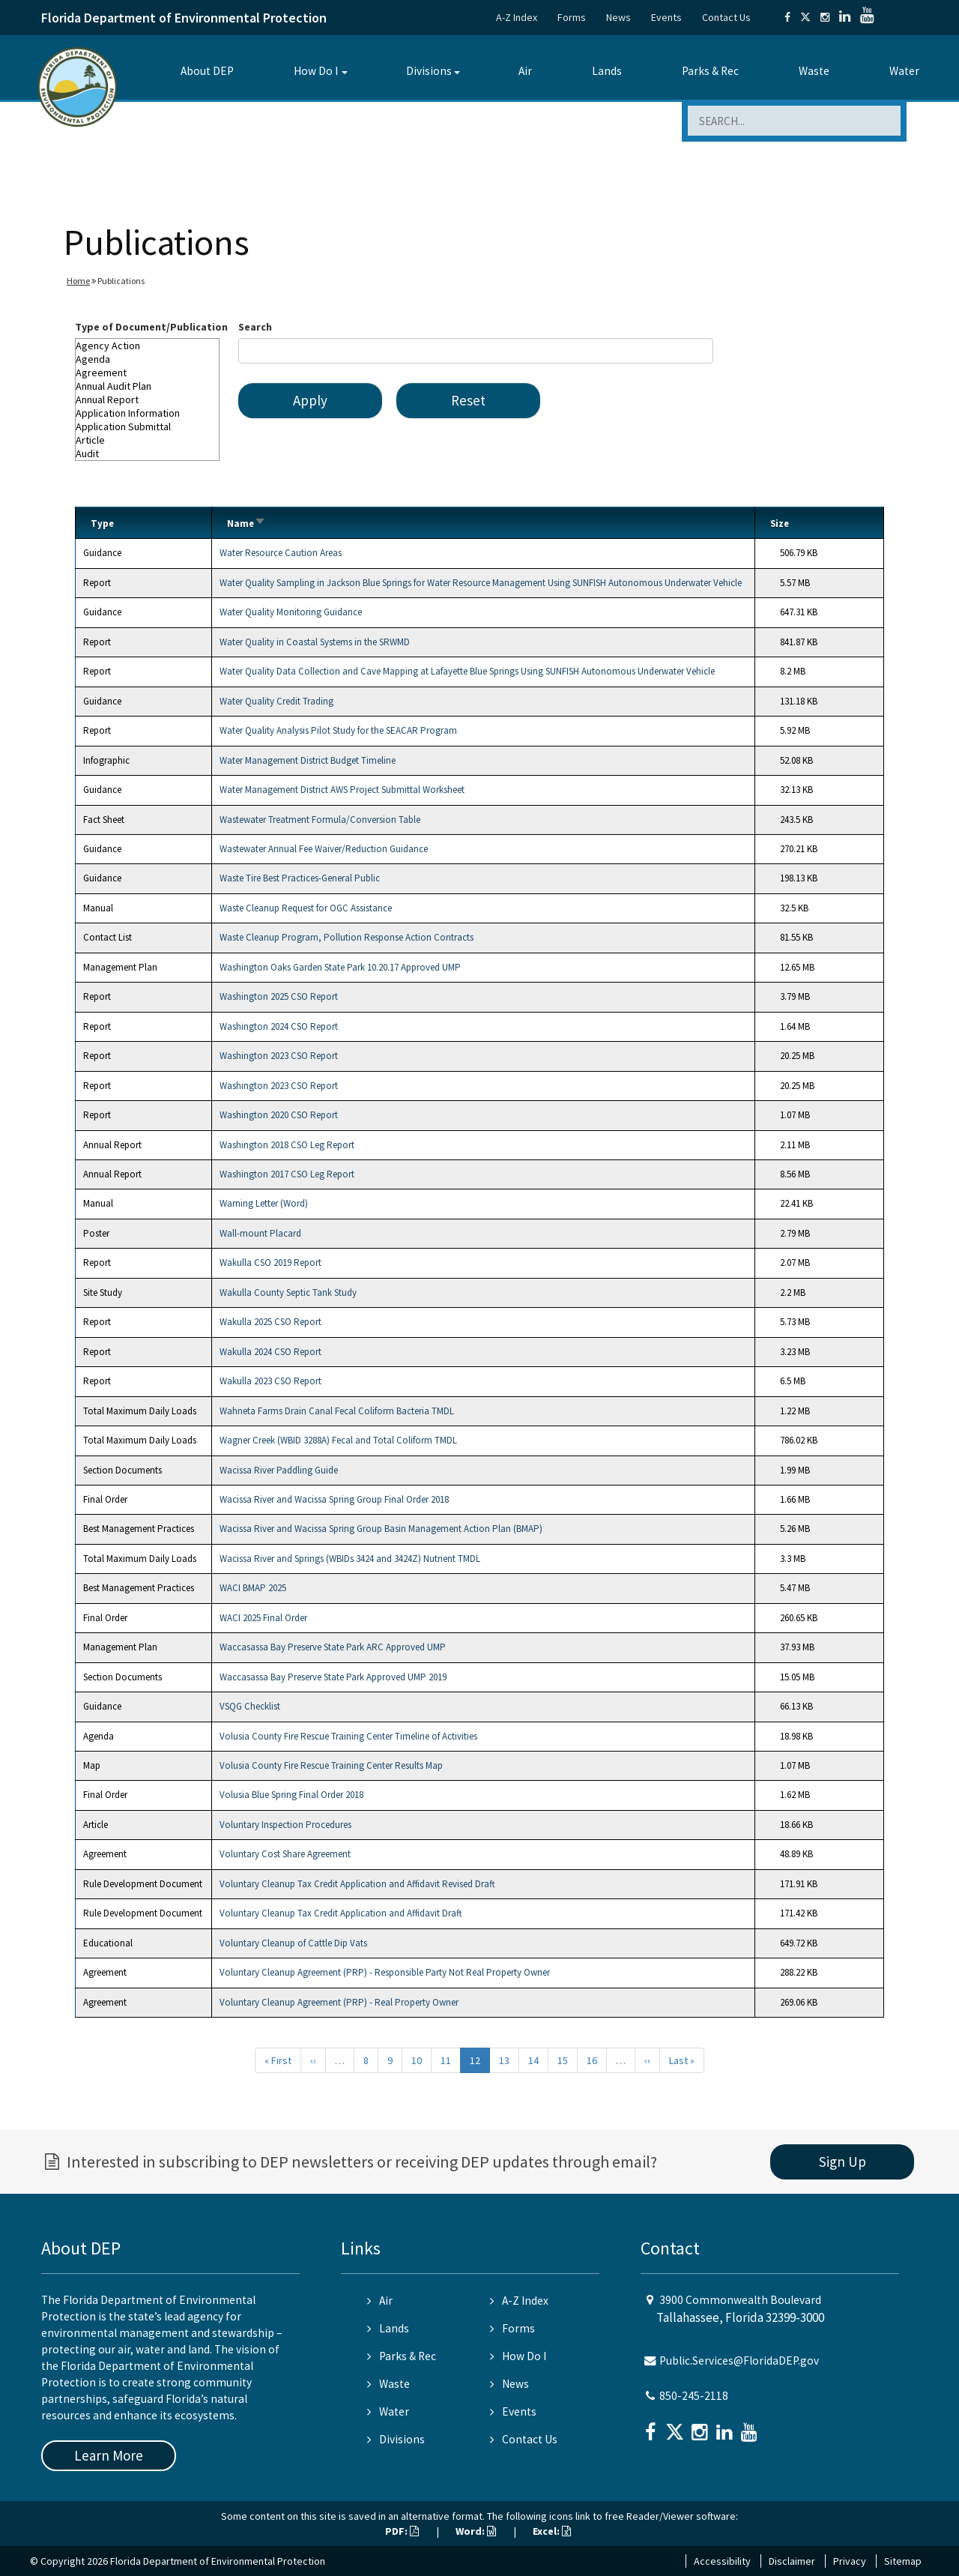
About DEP (207, 71)
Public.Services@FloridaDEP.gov (739, 2360)
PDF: (402, 2531)
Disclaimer (792, 2561)
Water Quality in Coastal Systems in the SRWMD (315, 642)
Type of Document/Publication (151, 327)
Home (78, 280)
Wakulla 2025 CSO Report (270, 1321)
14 (533, 2060)
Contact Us (726, 17)
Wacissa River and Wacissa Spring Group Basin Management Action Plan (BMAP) (381, 1528)
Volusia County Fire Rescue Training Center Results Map (331, 1765)
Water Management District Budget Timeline (308, 760)
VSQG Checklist (250, 1706)
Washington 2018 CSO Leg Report (287, 1144)
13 (504, 2060)
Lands (607, 71)
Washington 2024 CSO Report (279, 1026)
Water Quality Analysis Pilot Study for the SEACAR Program (338, 730)
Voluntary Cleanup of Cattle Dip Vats (293, 1943)
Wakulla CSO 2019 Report (270, 1262)
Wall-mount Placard (260, 1233)
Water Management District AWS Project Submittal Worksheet (342, 789)
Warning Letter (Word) (264, 1203)
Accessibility (722, 2561)
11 (446, 2060)
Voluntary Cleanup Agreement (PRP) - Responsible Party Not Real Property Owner (385, 1972)
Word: (476, 2531)
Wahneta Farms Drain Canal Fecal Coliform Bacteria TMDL (337, 1411)
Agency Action (147, 345)
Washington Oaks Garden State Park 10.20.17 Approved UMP (340, 967)
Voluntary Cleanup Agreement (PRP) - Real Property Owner (339, 2002)
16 (592, 2060)
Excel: (552, 2531)
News (618, 17)
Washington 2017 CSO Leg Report (287, 1174)
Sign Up (842, 2162)
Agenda (147, 359)
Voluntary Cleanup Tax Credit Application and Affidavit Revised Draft (357, 1883)
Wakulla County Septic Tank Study (288, 1292)
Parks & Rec (710, 71)
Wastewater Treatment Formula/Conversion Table (320, 819)
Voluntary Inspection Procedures (285, 1824)
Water (904, 71)
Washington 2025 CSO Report (279, 996)
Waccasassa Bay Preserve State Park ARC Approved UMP (333, 1647)
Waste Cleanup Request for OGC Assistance (306, 908)
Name (246, 523)
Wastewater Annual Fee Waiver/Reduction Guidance (324, 848)
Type (102, 523)
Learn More (108, 2455)
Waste (814, 71)
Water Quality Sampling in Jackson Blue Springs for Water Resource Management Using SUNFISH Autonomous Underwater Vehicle (481, 582)
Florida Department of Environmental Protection (184, 17)
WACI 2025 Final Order (263, 1617)
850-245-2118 (693, 2396)
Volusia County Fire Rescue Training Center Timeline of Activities (348, 1736)
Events (666, 17)
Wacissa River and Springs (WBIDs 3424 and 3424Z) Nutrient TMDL (350, 1558)
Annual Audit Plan (147, 386)
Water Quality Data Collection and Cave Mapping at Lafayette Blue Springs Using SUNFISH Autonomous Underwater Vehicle (467, 671)
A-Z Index (516, 17)
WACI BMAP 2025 (253, 1587)
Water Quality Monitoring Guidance (291, 612)
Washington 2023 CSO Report (279, 1055)
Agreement (147, 372)
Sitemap (903, 2561)
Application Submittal (147, 426)
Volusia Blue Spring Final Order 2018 (291, 1794)
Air (525, 71)
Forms (571, 17)
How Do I (316, 71)
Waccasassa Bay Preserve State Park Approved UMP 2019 (333, 1677)
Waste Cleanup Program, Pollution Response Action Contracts (347, 937)
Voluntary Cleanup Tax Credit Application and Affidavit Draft (341, 1913)
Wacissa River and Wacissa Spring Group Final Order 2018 (334, 1499)
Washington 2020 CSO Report (279, 1114)
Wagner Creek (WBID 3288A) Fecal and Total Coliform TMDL (338, 1440)
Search (255, 327)
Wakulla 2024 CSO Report (270, 1351)
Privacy (849, 2561)
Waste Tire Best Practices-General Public (300, 878)
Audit (147, 453)
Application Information (147, 413)
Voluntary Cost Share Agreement (285, 1853)
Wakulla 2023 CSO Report (270, 1381)
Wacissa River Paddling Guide (279, 1470)
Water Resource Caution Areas (281, 552)
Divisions (429, 71)
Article (147, 440)
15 (562, 2060)
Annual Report (147, 399)
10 (416, 2060)
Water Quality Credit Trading (276, 701)
